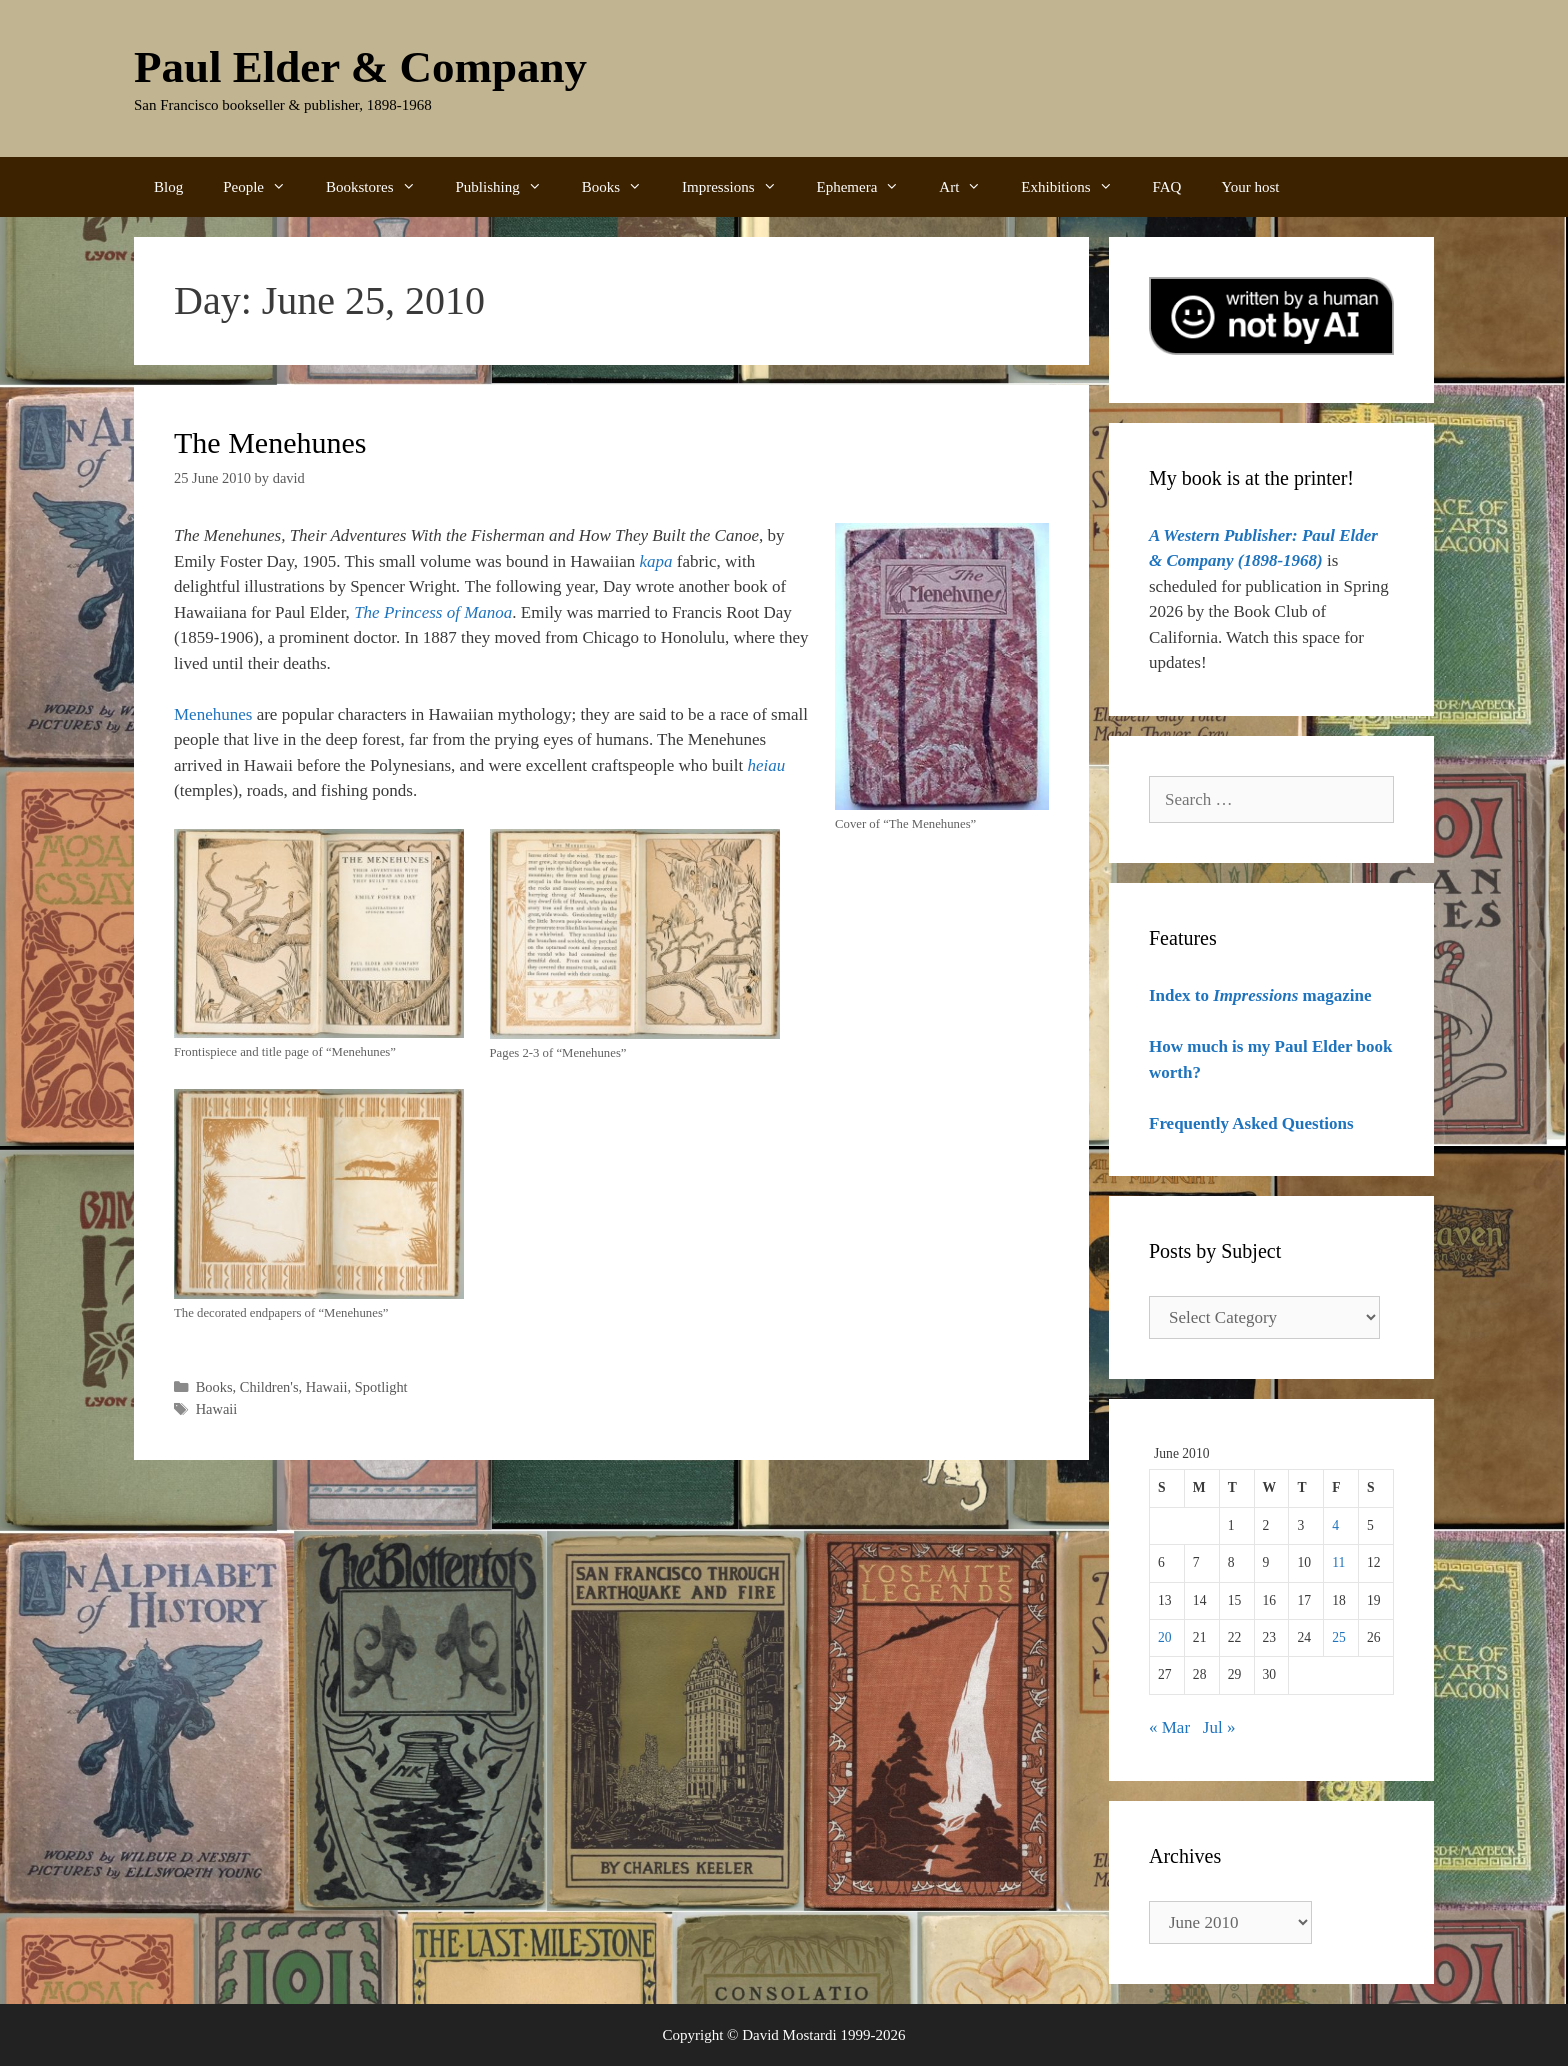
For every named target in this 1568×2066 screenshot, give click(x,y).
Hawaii (327, 1387)
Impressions (739, 187)
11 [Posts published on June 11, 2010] (1338, 1562)
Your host (1250, 187)
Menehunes (213, 714)
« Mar (1169, 1727)
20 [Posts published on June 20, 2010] (1165, 1637)
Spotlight (381, 1387)
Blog (168, 187)
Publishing (509, 187)
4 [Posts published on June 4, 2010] (1335, 1525)
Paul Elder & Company (360, 67)
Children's (269, 1387)
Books (622, 187)
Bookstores (381, 187)
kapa (656, 561)
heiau (767, 765)
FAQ (1167, 187)
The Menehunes (270, 442)
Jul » (1219, 1727)
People (264, 187)
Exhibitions (1076, 187)
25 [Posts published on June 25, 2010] (1339, 1637)
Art (970, 187)
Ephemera (868, 187)
